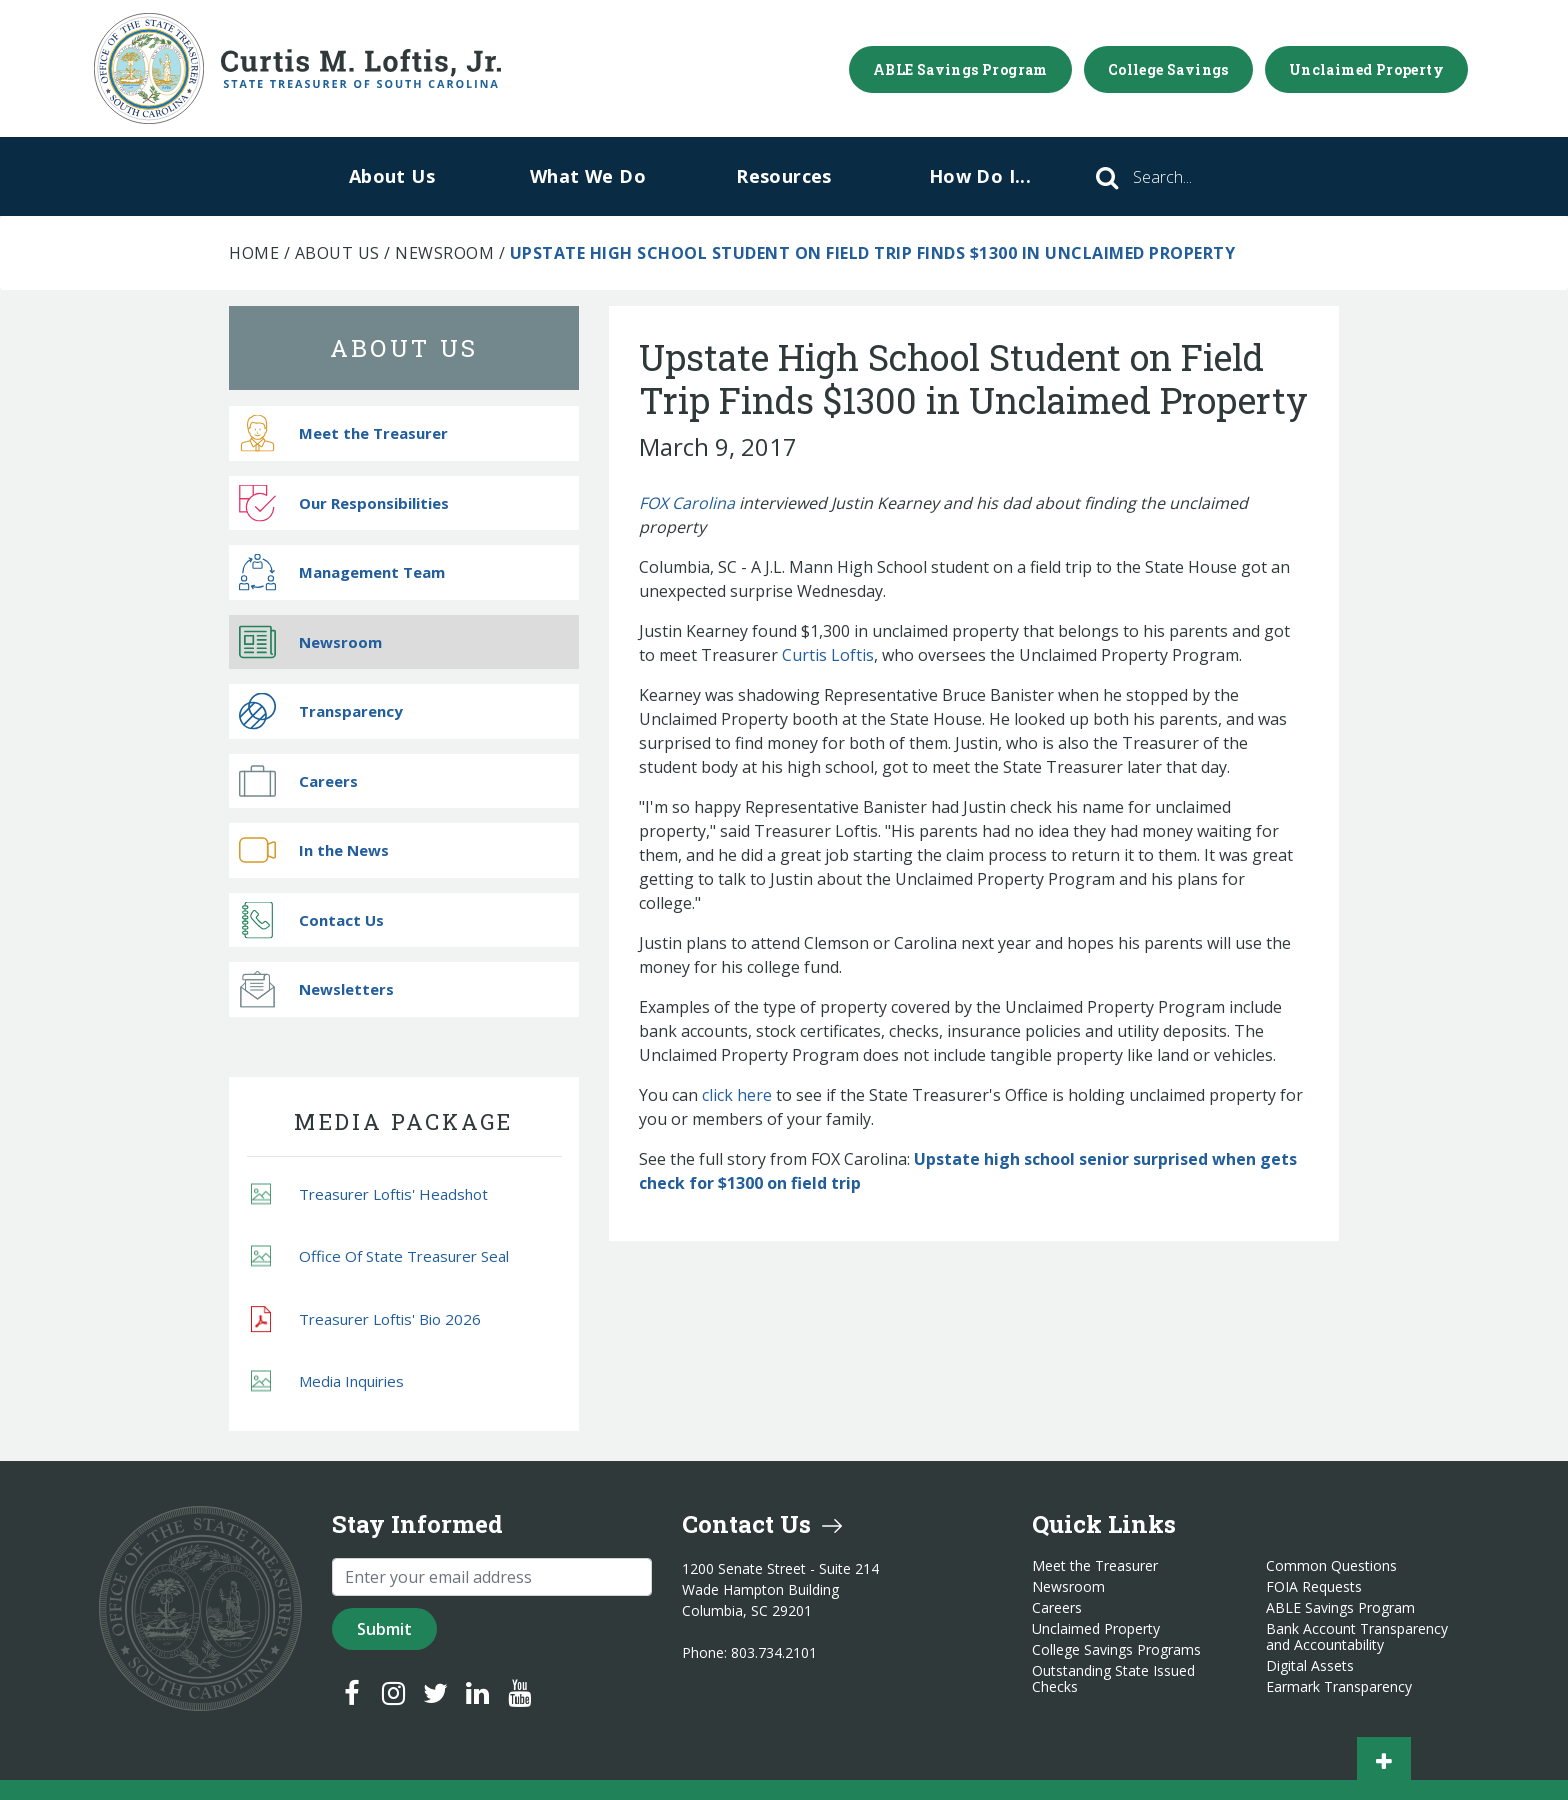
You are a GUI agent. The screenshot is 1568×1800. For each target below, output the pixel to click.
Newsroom (444, 253)
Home (254, 253)
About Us (392, 176)
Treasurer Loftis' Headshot (369, 1193)
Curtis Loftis (828, 655)
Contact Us (311, 919)
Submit (384, 1629)
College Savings (1168, 69)
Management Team (342, 572)
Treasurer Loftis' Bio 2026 (366, 1319)
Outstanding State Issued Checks (1113, 1679)
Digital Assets (1310, 1666)
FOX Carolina (687, 503)
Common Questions (1331, 1566)
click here (737, 1095)
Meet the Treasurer (343, 433)
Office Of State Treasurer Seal (380, 1256)
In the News (314, 850)
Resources (784, 176)
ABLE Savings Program (960, 69)
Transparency (321, 711)
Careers (298, 780)
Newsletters (316, 989)
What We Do (588, 176)
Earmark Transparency (1339, 1687)
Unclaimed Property (1366, 69)
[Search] (1190, 177)
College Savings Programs (1116, 1650)
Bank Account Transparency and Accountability (1357, 1637)
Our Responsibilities (344, 502)
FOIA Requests (1314, 1587)
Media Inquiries (327, 1381)
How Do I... (980, 176)
